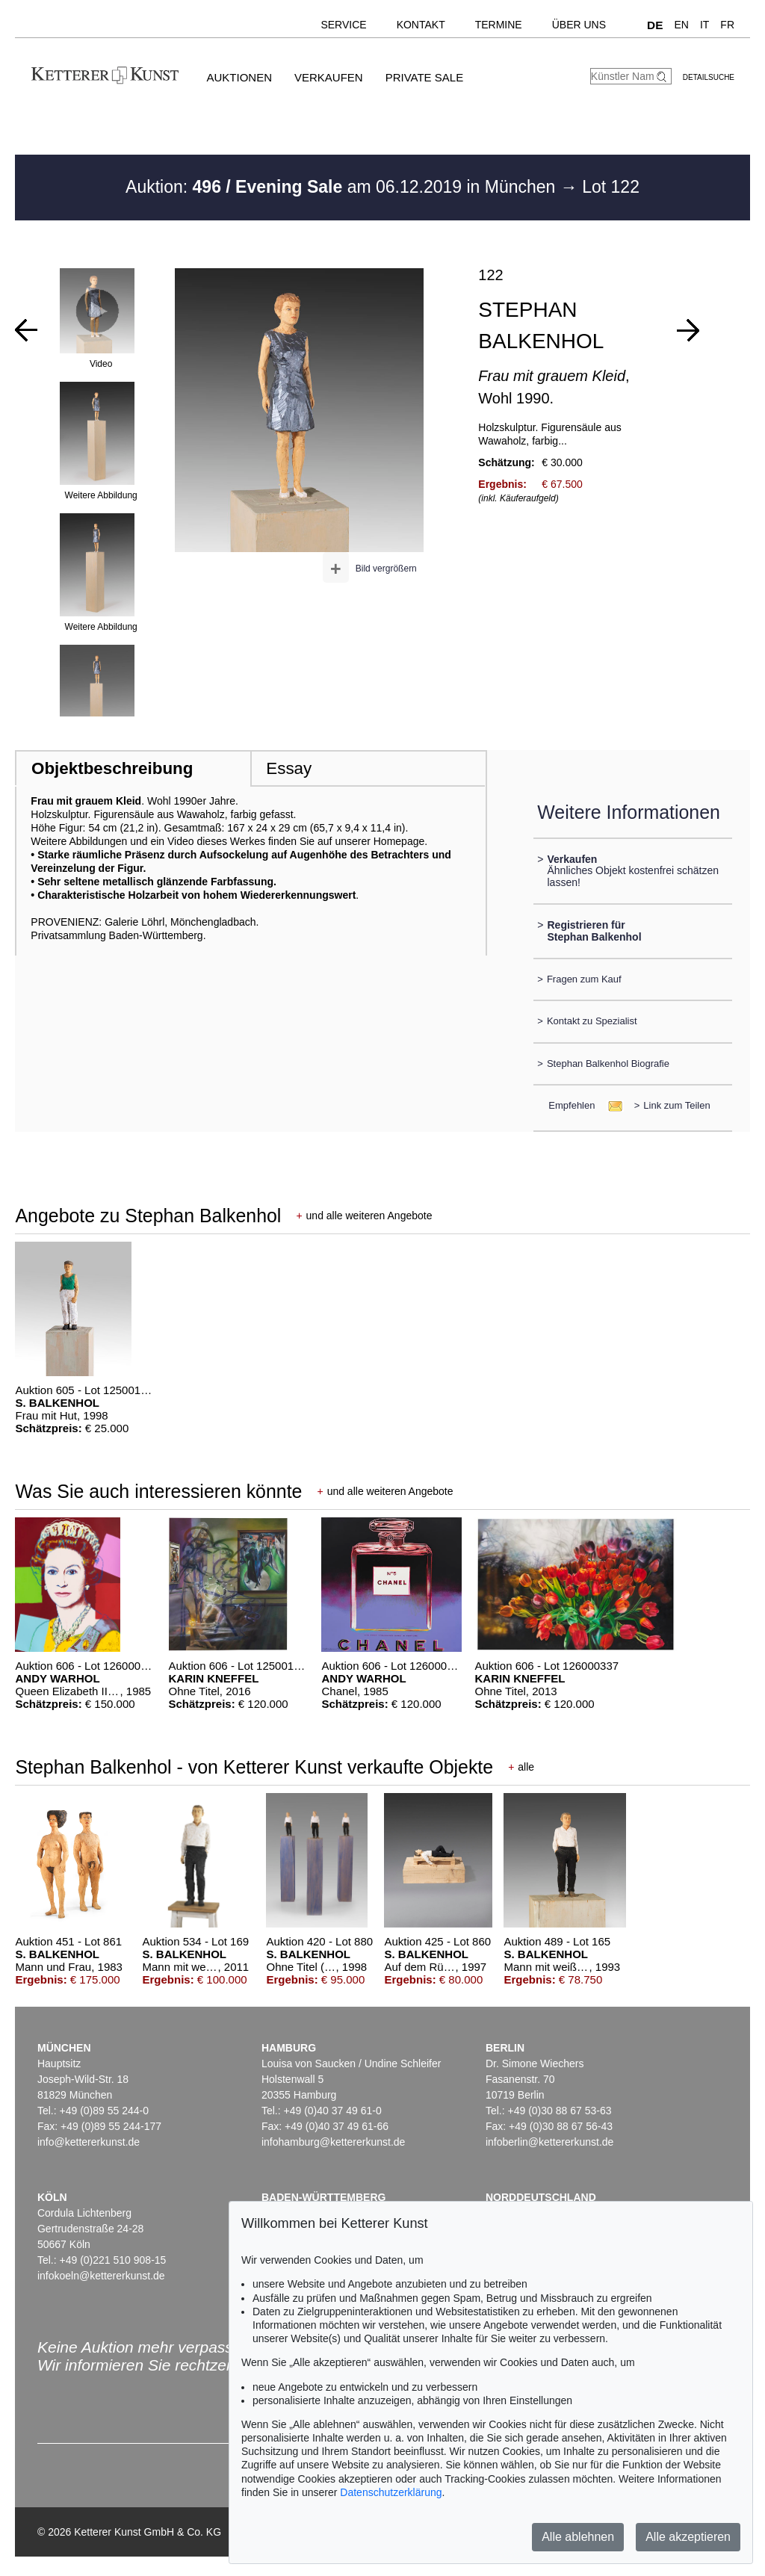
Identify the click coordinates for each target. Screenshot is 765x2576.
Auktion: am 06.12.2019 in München (343, 186)
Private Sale (424, 77)
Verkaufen (328, 77)
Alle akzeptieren (688, 2536)
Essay (289, 768)
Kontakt (421, 25)
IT (704, 25)
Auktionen (239, 77)
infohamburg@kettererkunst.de (333, 2142)
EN (681, 25)
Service (343, 25)
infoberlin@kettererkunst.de (549, 2142)
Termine (498, 25)
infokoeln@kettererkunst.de (101, 2276)
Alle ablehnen (578, 2536)
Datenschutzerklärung (391, 2492)
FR (727, 25)
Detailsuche (708, 77)
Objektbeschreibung (112, 768)
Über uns (579, 25)
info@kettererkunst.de (88, 2142)
